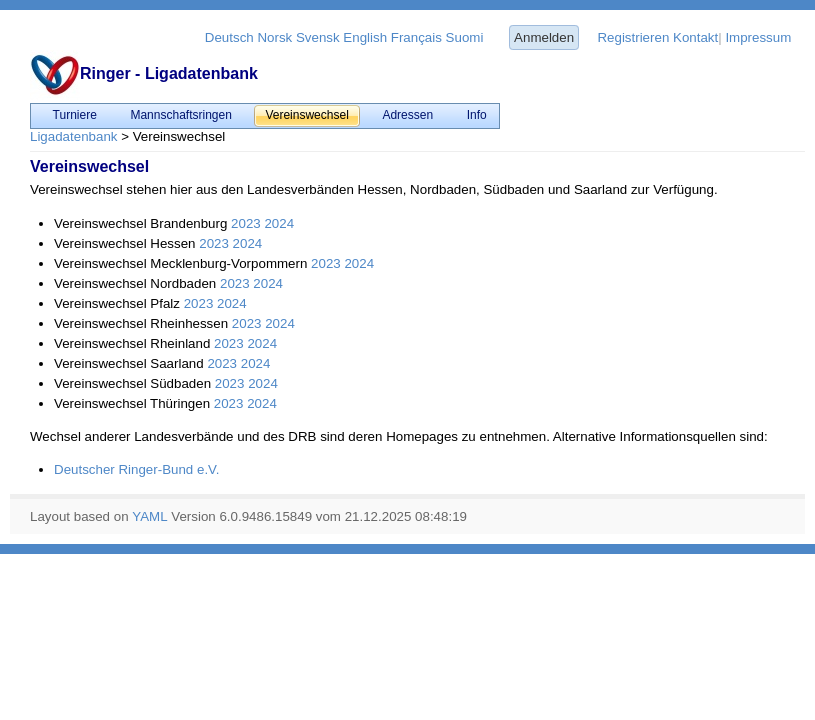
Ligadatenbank (73, 136)
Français (416, 37)
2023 (246, 223)
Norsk (274, 37)
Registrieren (633, 37)
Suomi (465, 37)
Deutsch (229, 37)
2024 (279, 223)
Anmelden (544, 37)
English (365, 37)
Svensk (318, 37)
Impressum (758, 37)
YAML (149, 516)
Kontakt (695, 37)
